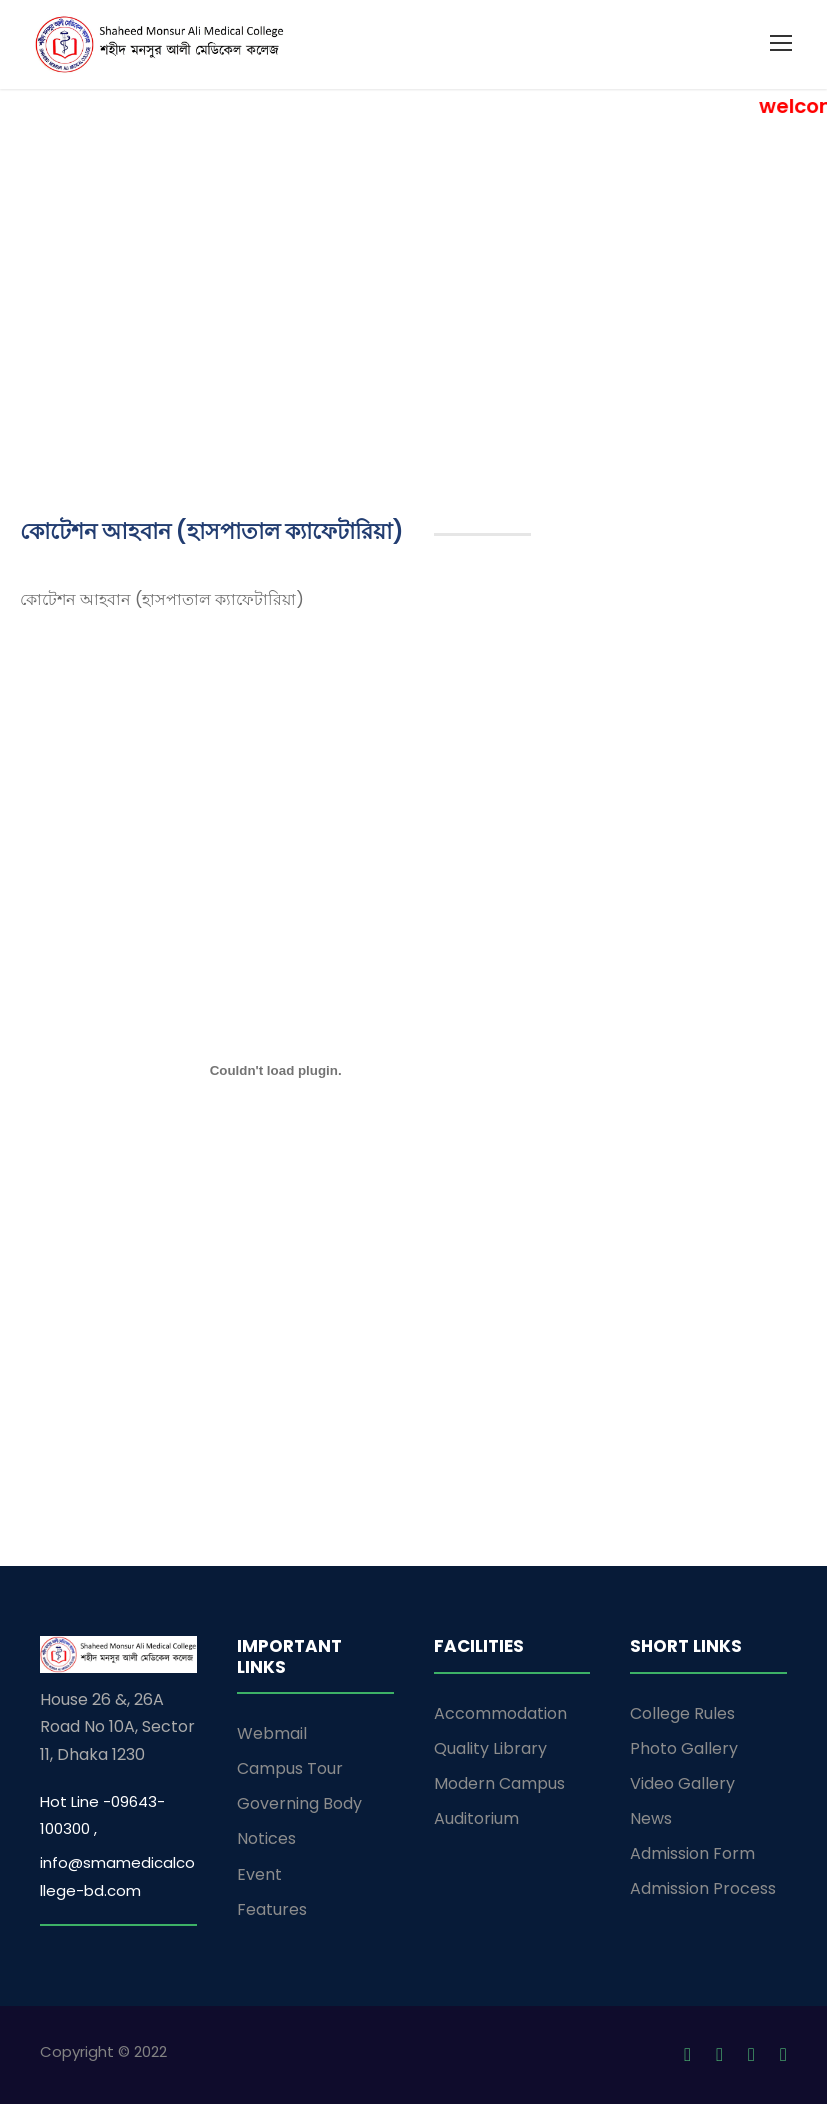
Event (259, 1874)
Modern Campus (499, 1783)
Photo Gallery (684, 1748)
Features (272, 1909)
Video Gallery (682, 1783)
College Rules (682, 1713)
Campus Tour (290, 1768)
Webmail (272, 1733)
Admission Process (703, 1888)
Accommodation (500, 1713)
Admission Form (692, 1853)
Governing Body (299, 1803)
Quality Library (490, 1748)
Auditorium (476, 1818)
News (651, 1818)
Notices (266, 1838)
